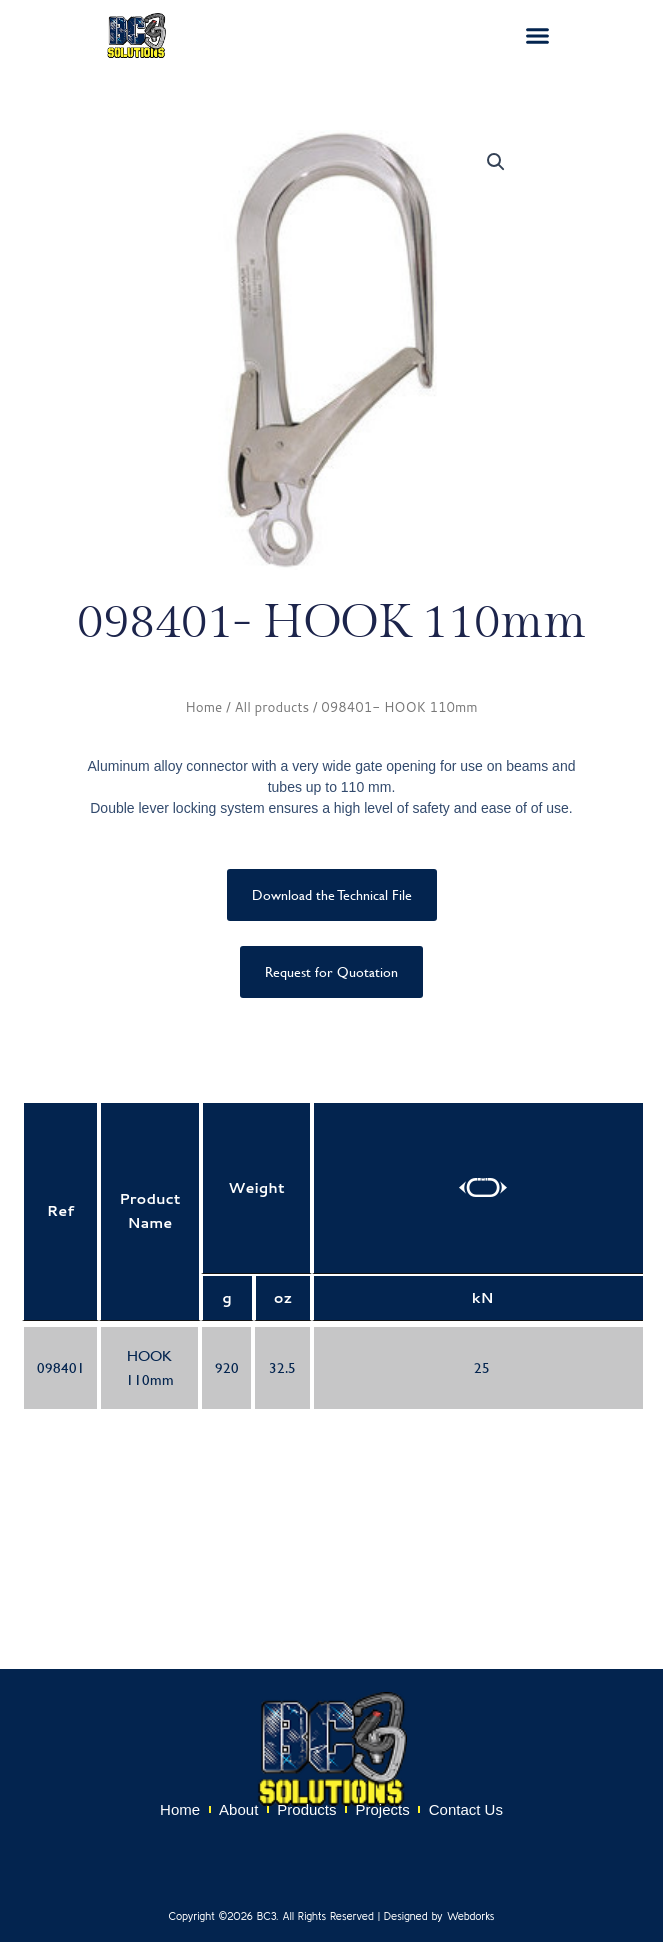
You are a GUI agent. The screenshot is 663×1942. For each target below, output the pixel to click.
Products (306, 1809)
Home (203, 706)
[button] (538, 36)
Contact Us (466, 1809)
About (238, 1809)
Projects (383, 1809)
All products (271, 706)
